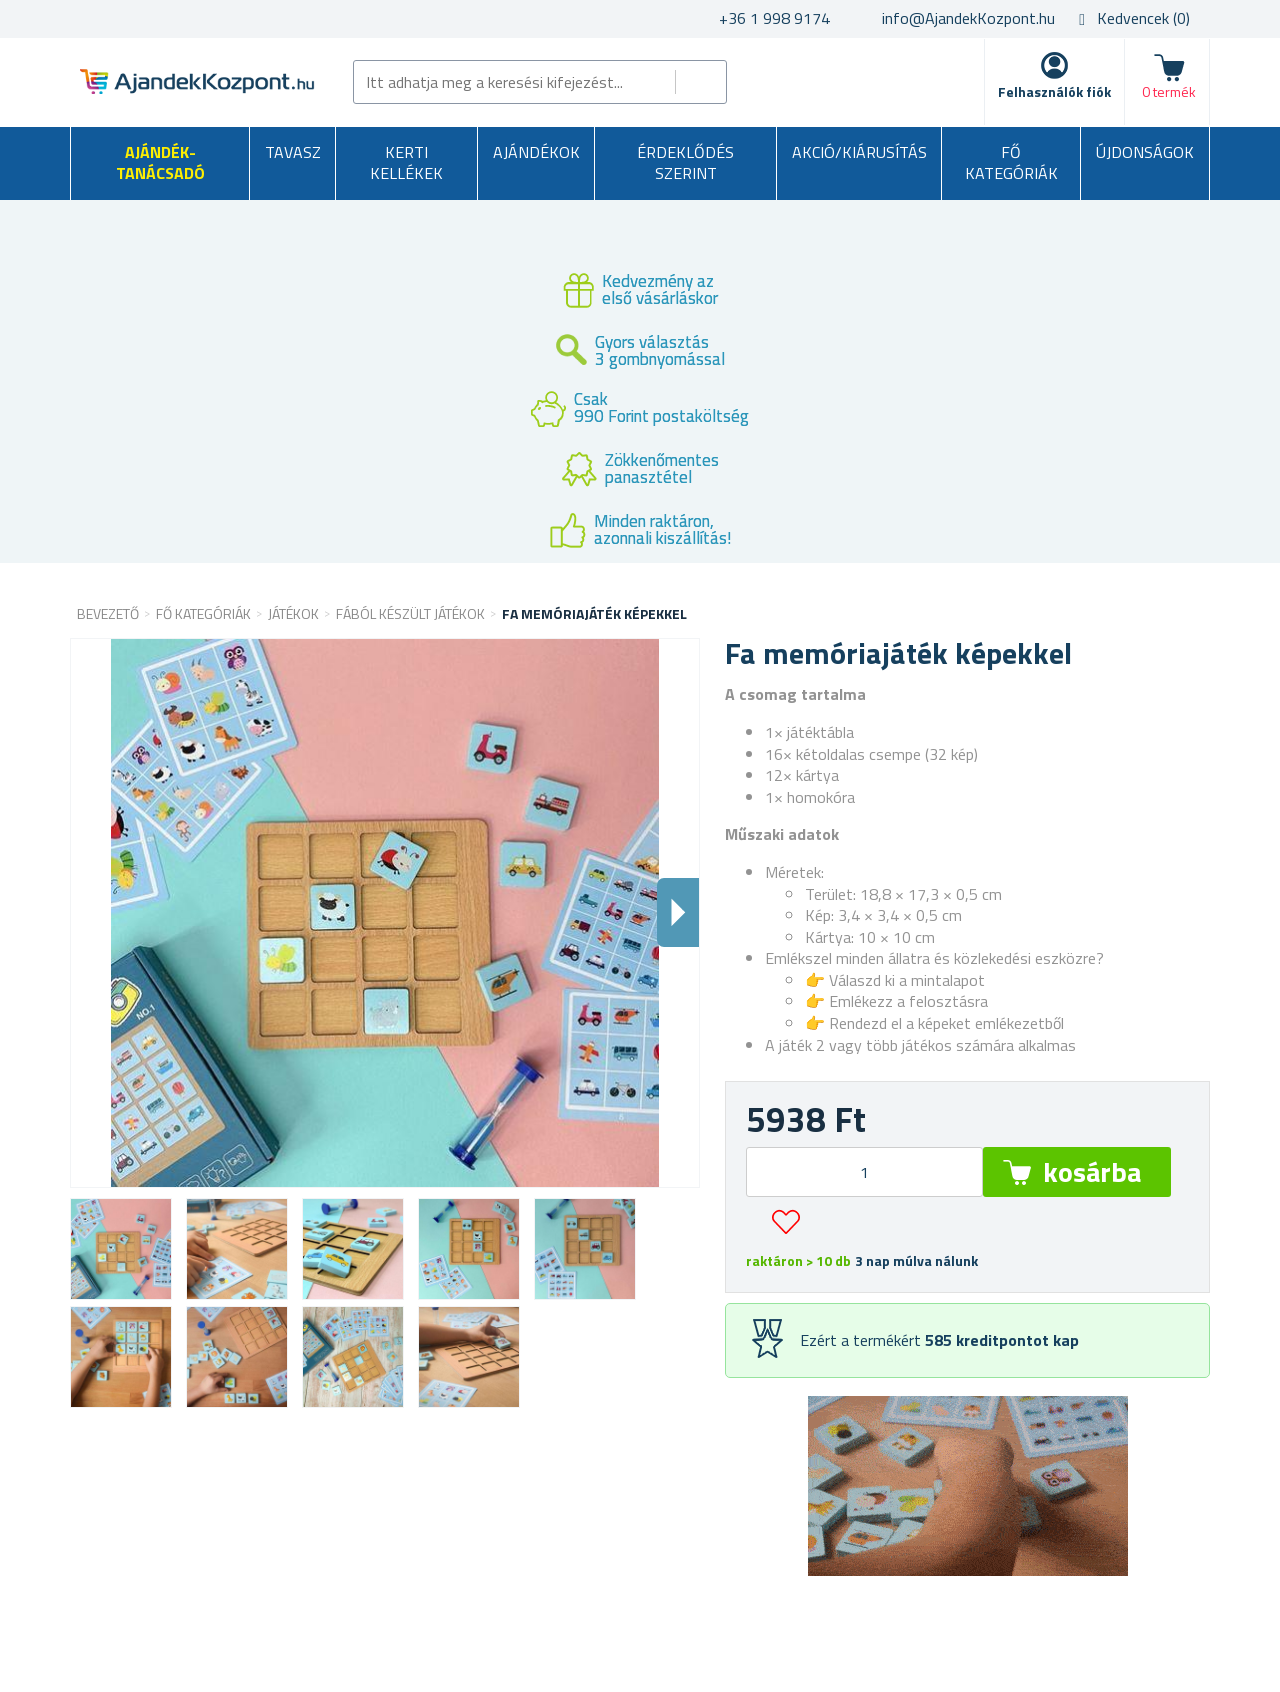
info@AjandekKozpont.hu (968, 18)
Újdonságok (1145, 152)
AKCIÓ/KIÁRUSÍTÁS (859, 152)
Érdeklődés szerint (685, 163)
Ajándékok (536, 152)
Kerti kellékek (406, 163)
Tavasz (293, 152)
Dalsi (678, 912)
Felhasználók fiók (1054, 91)
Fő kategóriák (1011, 163)
